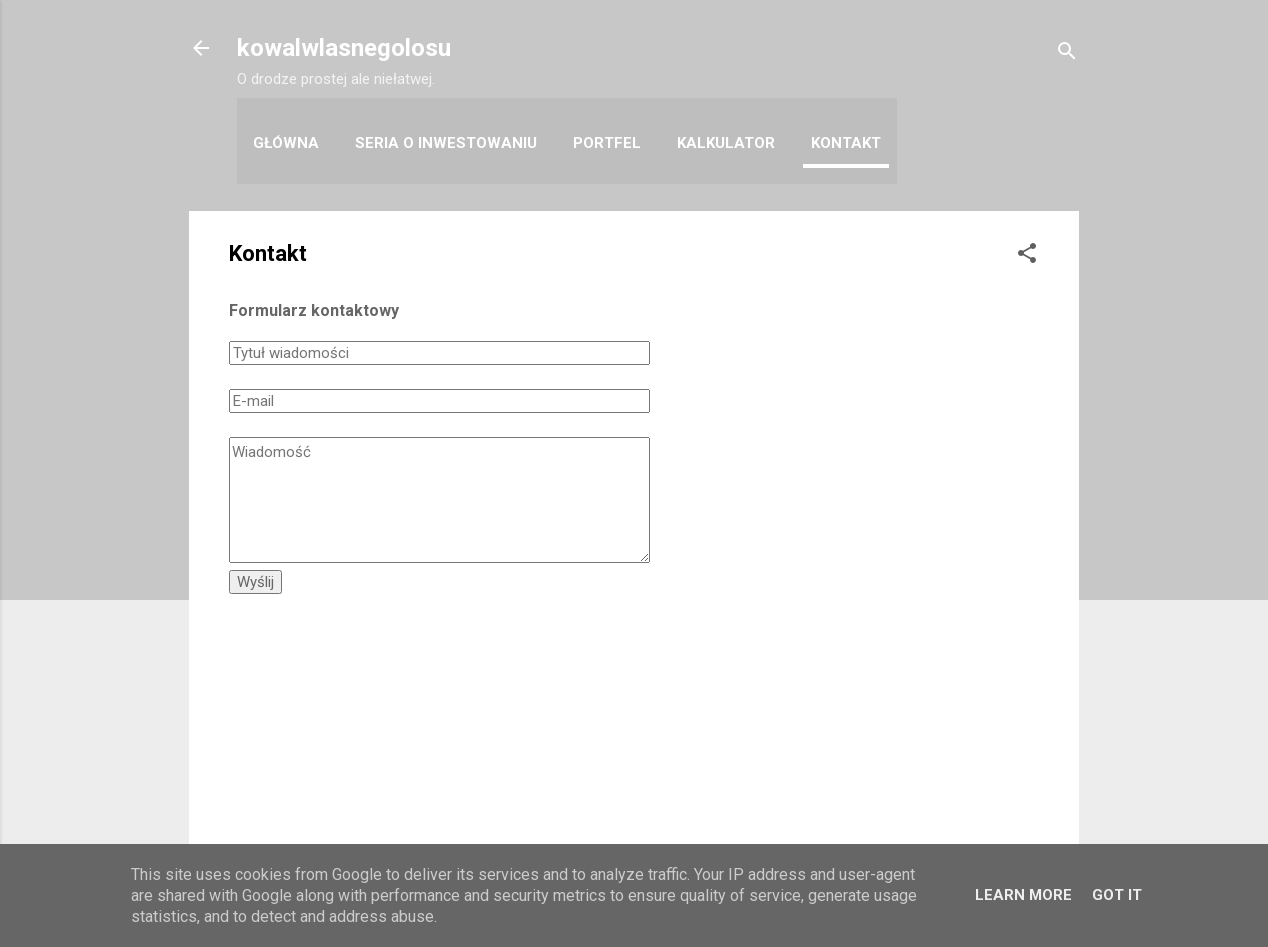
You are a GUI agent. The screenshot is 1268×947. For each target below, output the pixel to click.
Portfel (607, 143)
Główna (286, 143)
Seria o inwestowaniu (446, 143)
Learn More (1023, 895)
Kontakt (846, 143)
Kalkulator (726, 143)
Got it (1117, 895)
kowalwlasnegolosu (344, 48)
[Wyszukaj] (1067, 54)
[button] (1027, 256)
